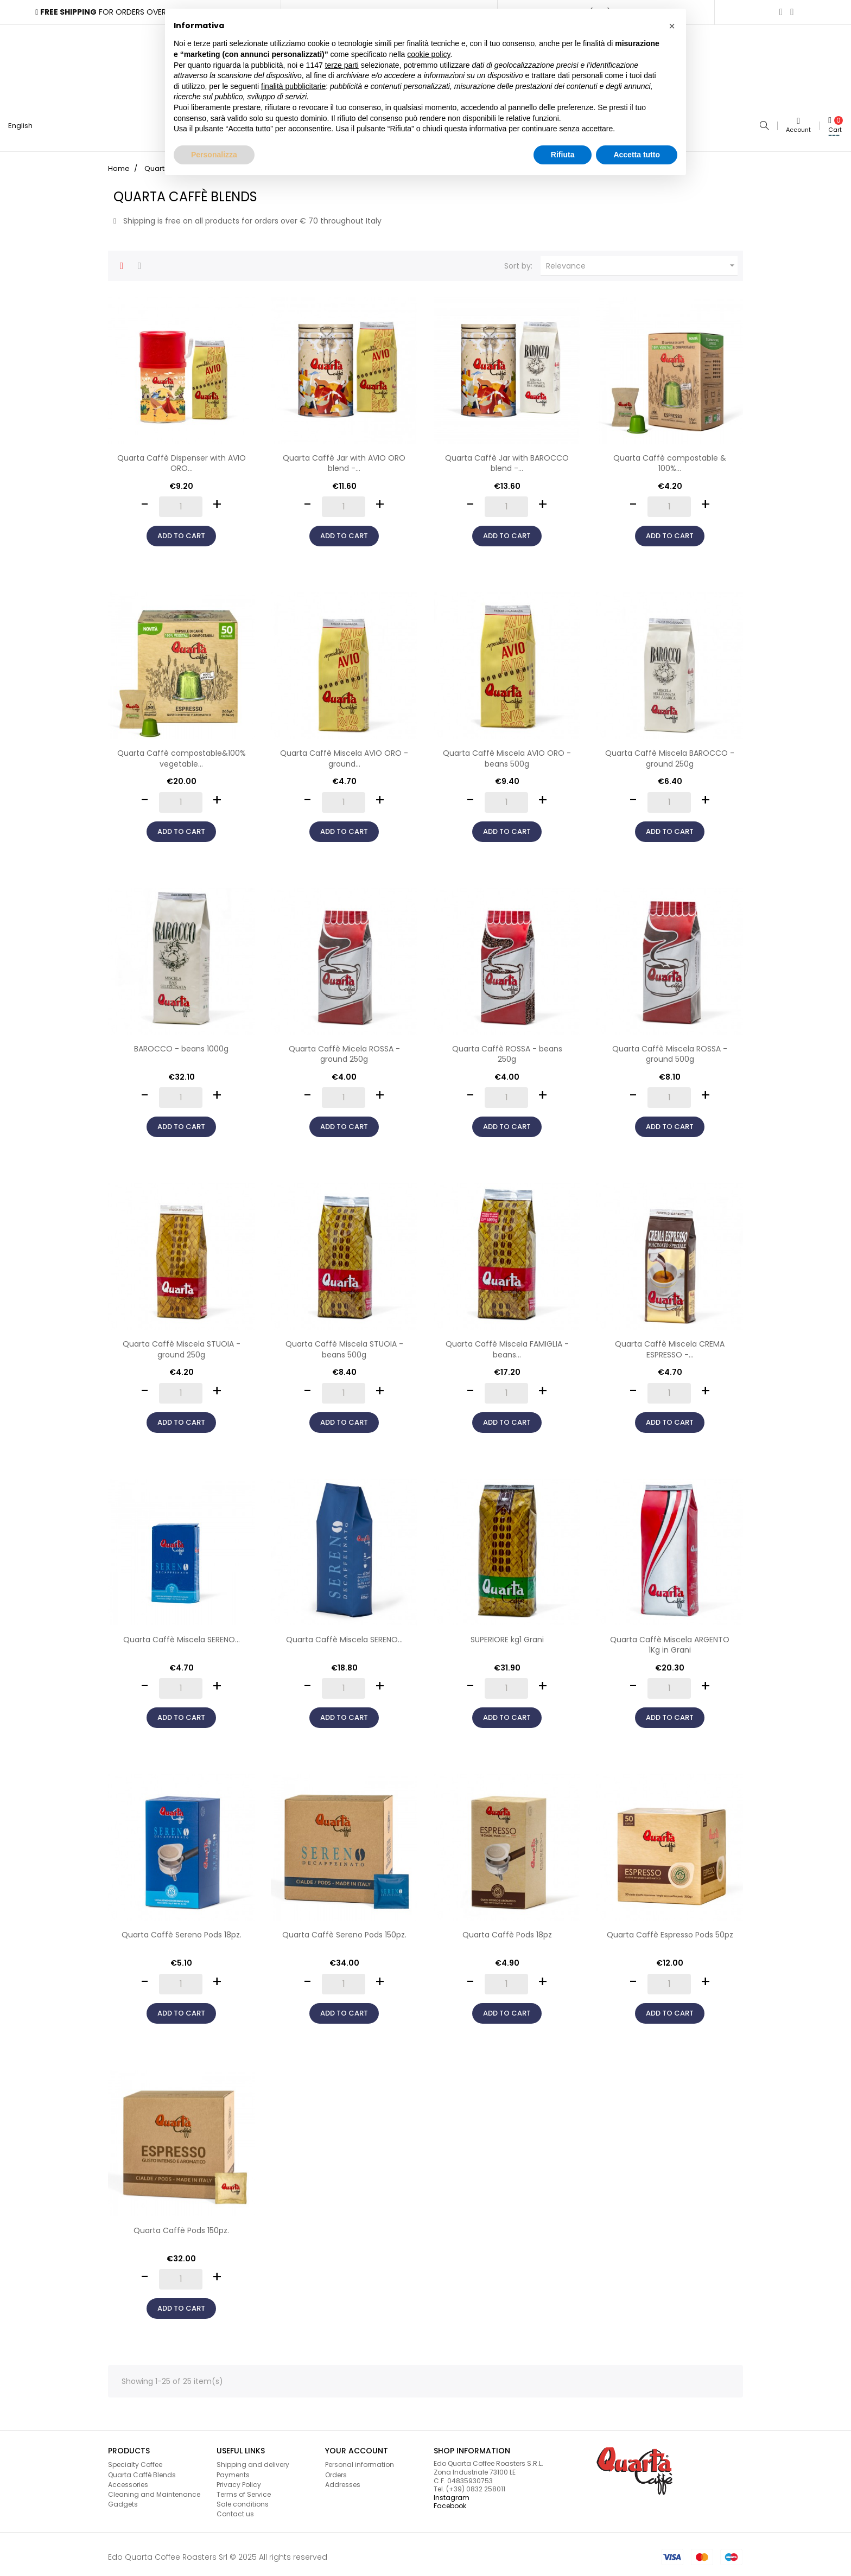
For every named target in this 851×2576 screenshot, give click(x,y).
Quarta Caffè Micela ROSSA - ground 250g (344, 1049)
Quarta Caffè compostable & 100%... (669, 458)
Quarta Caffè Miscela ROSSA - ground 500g (669, 1049)
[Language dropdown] (24, 123)
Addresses (342, 2479)
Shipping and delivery (253, 2460)
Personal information (359, 2460)
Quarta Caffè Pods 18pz (507, 1930)
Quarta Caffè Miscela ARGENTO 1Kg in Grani (669, 1640)
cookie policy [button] (428, 54)
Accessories (128, 2479)
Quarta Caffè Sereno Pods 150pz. (344, 1930)
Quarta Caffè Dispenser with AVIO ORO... (181, 458)
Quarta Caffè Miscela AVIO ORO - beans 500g (507, 754)
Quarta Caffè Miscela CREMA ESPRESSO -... (670, 1345)
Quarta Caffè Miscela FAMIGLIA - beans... (507, 1345)
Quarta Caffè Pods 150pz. (181, 2225)
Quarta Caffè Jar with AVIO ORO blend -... (344, 458)
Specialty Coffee (135, 2460)
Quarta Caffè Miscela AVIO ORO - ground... (344, 754)
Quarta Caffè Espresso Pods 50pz (670, 1930)
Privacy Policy (239, 2479)
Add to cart (181, 531)
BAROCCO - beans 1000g (181, 1043)
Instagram (451, 2492)
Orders (336, 2470)
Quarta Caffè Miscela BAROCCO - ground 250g (669, 754)
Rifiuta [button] (563, 154)
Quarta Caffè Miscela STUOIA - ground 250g (181, 1345)
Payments (233, 2470)
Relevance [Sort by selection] (642, 261)
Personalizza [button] (214, 154)
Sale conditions (243, 2499)
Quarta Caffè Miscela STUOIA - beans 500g (344, 1345)
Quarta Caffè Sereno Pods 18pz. (182, 1930)
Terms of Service (244, 2489)
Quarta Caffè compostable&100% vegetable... (181, 754)
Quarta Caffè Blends (142, 2470)
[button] (672, 26)
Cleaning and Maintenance (154, 2489)
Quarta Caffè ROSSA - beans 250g (507, 1049)
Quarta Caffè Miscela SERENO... (181, 1634)
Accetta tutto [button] (636, 154)
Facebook (450, 2501)
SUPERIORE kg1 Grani (507, 1634)
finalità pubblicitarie (293, 86)
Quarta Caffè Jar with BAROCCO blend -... (507, 458)
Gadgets (123, 2499)
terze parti (342, 65)
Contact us (235, 2509)
